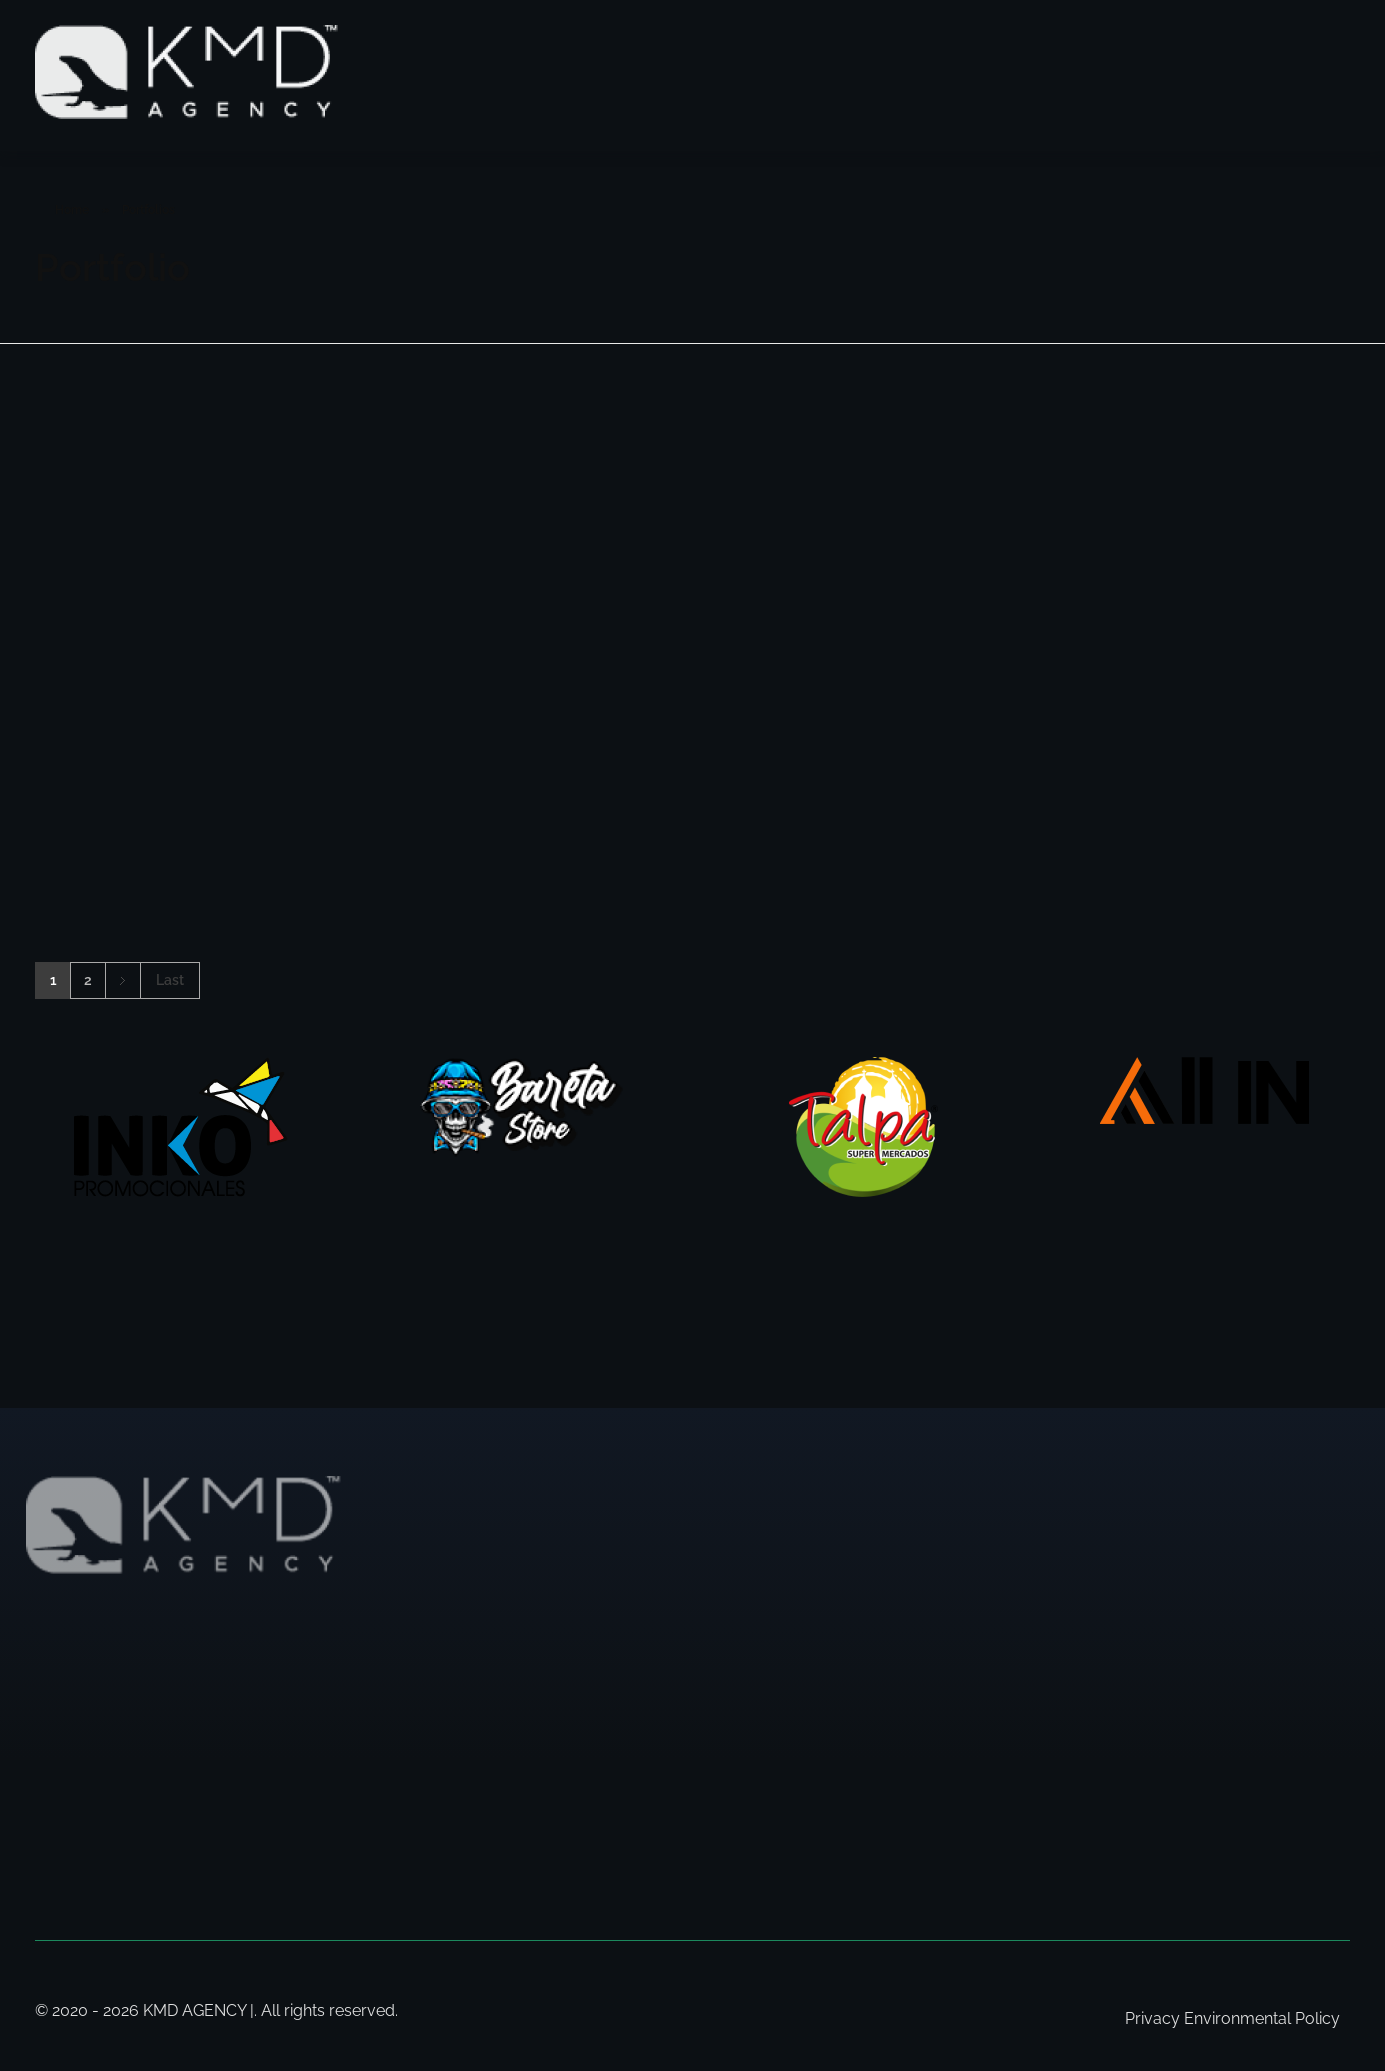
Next (122, 980)
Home (72, 210)
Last (170, 980)
